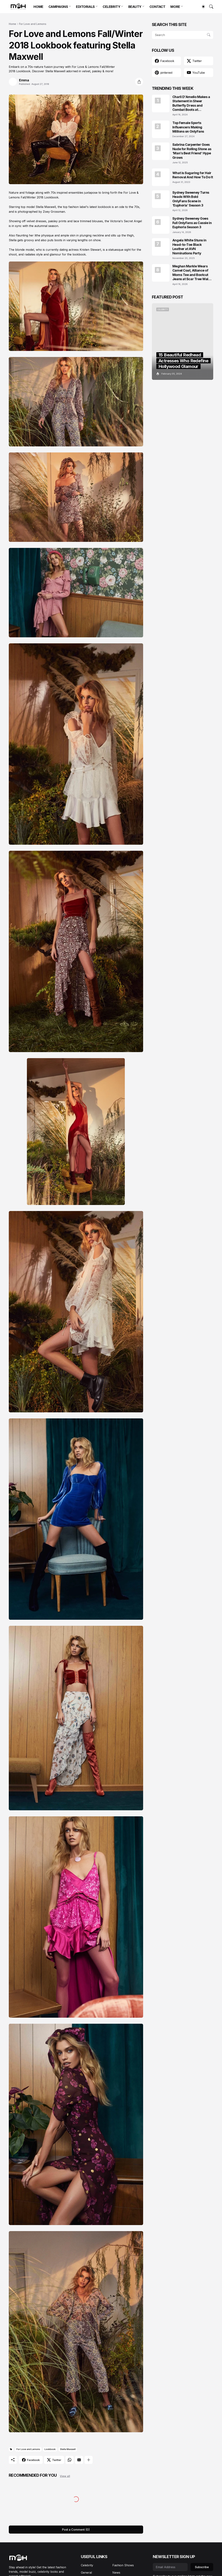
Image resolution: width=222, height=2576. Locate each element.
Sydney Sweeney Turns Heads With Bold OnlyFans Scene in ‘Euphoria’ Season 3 (190, 199)
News (116, 2572)
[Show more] (89, 2460)
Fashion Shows (123, 2565)
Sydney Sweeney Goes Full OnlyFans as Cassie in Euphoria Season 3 (192, 223)
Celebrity (87, 2565)
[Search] (209, 6)
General (86, 2572)
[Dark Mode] (201, 6)
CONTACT (157, 7)
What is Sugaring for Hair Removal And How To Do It (192, 175)
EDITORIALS (85, 7)
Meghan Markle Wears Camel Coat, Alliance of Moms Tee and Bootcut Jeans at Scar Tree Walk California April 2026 (191, 272)
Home (12, 23)
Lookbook (50, 2449)
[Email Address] (170, 2567)
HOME (38, 7)
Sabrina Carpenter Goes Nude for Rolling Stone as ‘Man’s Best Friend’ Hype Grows (191, 151)
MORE (175, 7)
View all (65, 2476)
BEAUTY (134, 7)
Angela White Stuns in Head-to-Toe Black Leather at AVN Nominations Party (189, 246)
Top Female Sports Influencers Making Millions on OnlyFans (188, 127)
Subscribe (202, 2567)
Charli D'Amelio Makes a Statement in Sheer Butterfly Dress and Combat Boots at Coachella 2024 (191, 103)
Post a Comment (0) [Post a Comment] (76, 2529)
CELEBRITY (111, 7)
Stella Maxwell (68, 2449)
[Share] (139, 82)
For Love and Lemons (32, 23)
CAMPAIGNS (58, 7)
